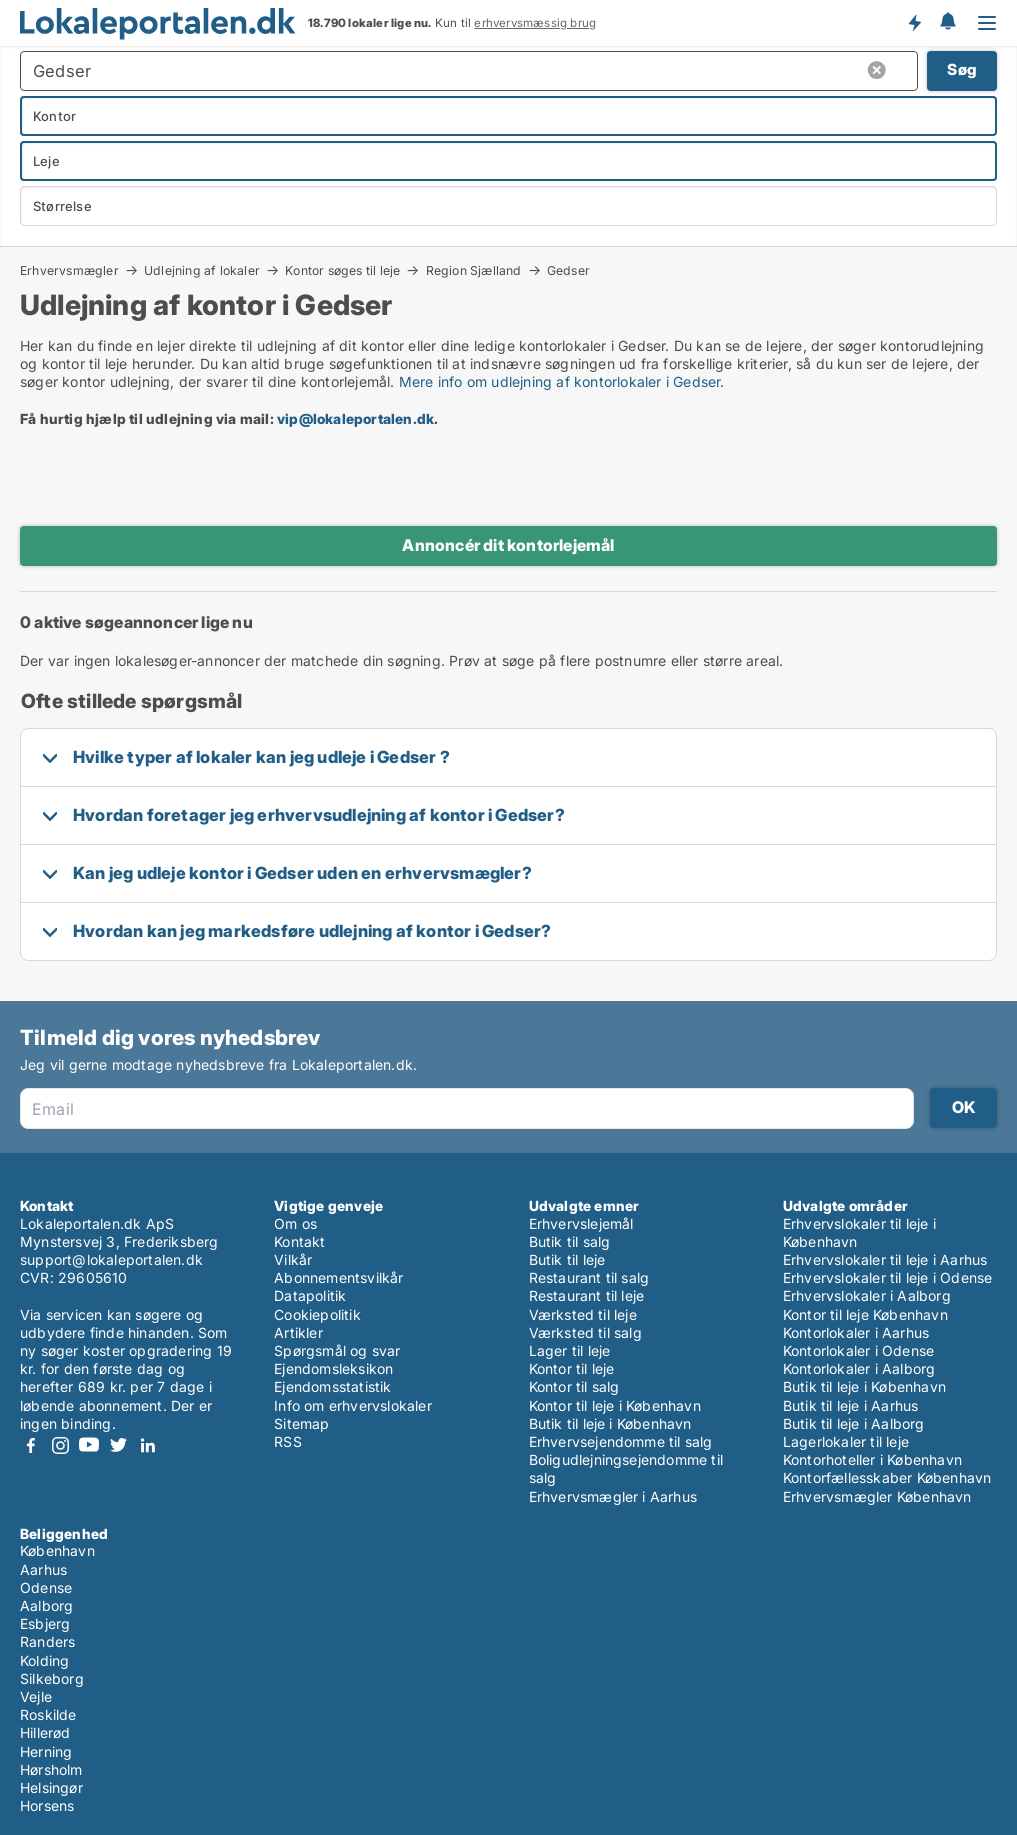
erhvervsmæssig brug (535, 23)
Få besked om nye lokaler (914, 23)
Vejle (36, 1696)
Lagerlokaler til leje (846, 1441)
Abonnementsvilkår (338, 1277)
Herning (46, 1751)
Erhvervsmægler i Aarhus (613, 1496)
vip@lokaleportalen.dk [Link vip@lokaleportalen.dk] (355, 418)
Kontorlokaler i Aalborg (859, 1368)
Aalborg (46, 1605)
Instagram (60, 1445)
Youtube (89, 1445)
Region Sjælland (474, 270)
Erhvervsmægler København (877, 1496)
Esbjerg (45, 1623)
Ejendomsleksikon (333, 1368)
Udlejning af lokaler (202, 270)
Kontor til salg (574, 1386)
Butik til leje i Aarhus (851, 1405)
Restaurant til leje (587, 1295)
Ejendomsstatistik (332, 1386)
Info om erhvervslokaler (353, 1405)
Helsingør (51, 1787)
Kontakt (299, 1241)
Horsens (47, 1805)
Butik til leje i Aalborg (854, 1423)
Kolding (44, 1660)
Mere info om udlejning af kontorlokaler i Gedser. (562, 381)
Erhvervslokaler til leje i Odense (888, 1277)
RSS (288, 1441)
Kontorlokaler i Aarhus (856, 1332)
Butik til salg (570, 1241)
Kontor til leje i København (615, 1405)
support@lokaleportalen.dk (111, 1259)
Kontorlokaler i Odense (858, 1350)
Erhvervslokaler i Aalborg (867, 1295)
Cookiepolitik (317, 1314)
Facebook (31, 1445)
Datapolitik (310, 1295)
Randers (47, 1641)
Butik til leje (567, 1259)
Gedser (568, 271)
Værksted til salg (585, 1332)
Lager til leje (570, 1350)
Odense (46, 1587)
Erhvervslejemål (581, 1223)
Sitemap (301, 1423)
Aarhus (43, 1569)
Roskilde (48, 1714)
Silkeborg (52, 1678)
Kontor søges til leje (342, 270)
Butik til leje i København (610, 1423)
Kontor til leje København (865, 1314)
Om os (295, 1223)
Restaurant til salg (589, 1277)
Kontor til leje (572, 1368)
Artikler (298, 1332)
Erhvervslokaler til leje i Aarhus (885, 1259)
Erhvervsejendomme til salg (621, 1441)
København (57, 1550)
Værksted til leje (583, 1314)
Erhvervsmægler (69, 270)
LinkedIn (147, 1445)
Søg (962, 69)
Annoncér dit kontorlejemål (508, 545)
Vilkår (293, 1259)
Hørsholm (51, 1769)
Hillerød (45, 1732)
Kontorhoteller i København (872, 1459)
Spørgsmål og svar (337, 1350)
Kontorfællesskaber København (887, 1477)
